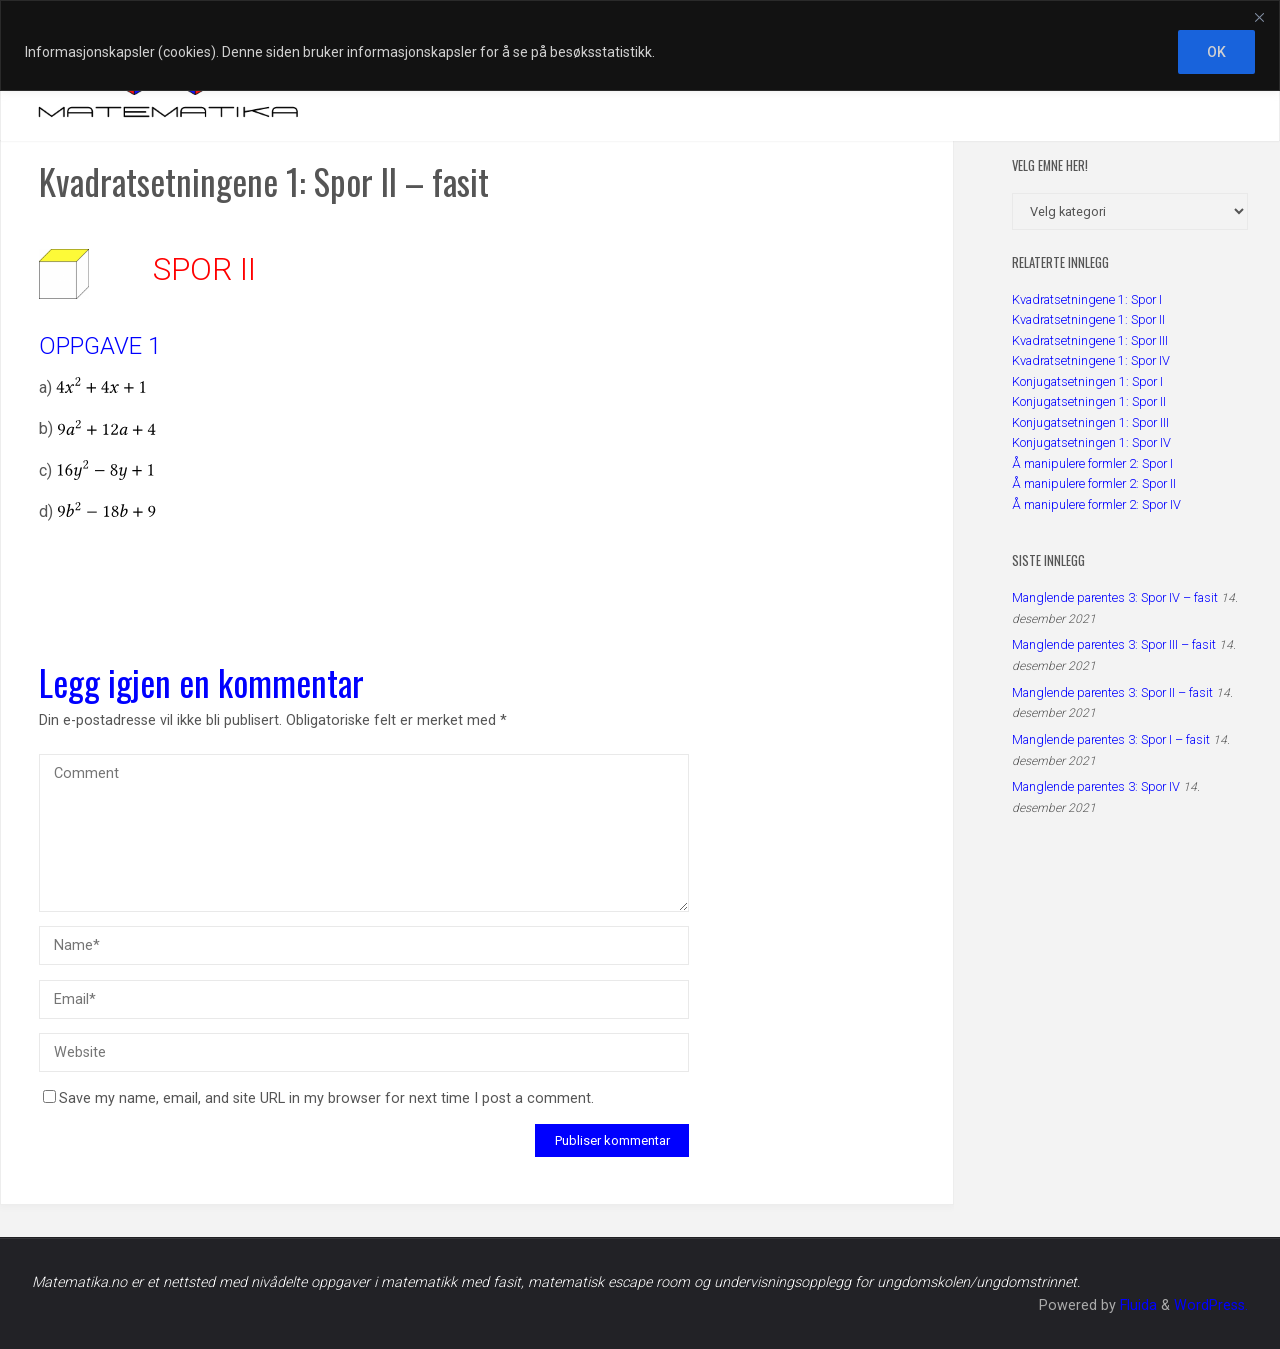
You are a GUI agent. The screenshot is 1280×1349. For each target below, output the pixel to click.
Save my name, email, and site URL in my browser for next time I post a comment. (318, 1098)
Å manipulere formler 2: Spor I (1092, 463)
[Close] (1259, 17)
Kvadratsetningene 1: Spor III (1090, 340)
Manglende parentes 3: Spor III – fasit (1114, 644)
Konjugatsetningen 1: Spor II (1089, 401)
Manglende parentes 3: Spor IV (1096, 786)
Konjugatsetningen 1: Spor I (1087, 381)
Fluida (1136, 1305)
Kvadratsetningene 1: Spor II (1088, 319)
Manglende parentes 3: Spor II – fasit (1112, 692)
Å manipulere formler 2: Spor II (1094, 483)
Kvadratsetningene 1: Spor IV (1091, 360)
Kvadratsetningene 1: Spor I (1087, 299)
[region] (640, 45)
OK (1216, 52)
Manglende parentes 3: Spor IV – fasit (1115, 597)
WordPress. (1211, 1305)
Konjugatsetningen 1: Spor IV (1091, 442)
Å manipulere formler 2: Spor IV (1096, 504)
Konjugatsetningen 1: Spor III (1090, 422)
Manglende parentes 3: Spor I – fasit (1111, 739)
